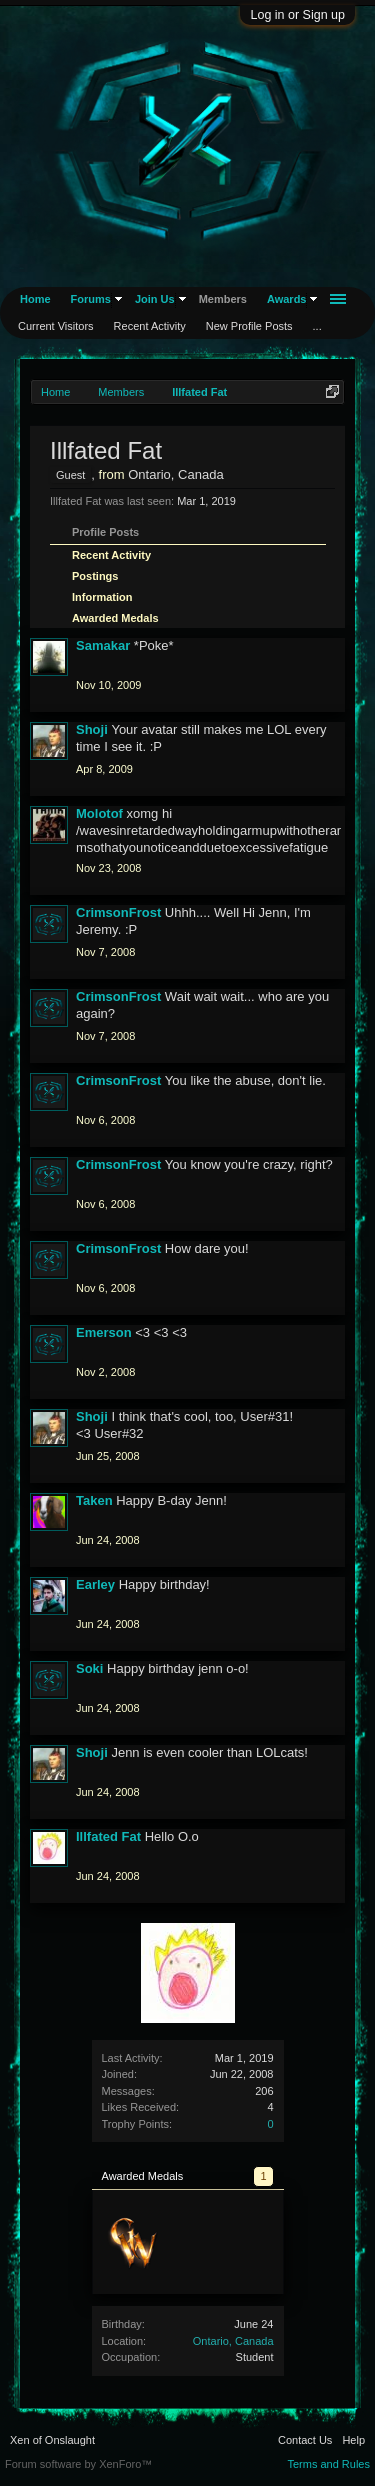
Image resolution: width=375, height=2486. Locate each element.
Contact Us (305, 2440)
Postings (95, 576)
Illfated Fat (108, 1836)
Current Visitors (56, 326)
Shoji (92, 729)
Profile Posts (105, 532)
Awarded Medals (115, 618)
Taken (94, 1500)
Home (35, 299)
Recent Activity (111, 555)
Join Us (155, 299)
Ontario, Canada (233, 2341)
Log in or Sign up (297, 15)
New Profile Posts (249, 326)
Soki (89, 1668)
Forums (91, 299)
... (317, 326)
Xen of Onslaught (52, 2440)
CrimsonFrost (118, 912)
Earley (95, 1584)
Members (223, 299)
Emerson (104, 1332)
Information (102, 597)
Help (353, 2440)
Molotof (99, 813)
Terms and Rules (328, 2464)
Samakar (103, 645)
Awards (287, 299)
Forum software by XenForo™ (78, 2464)
